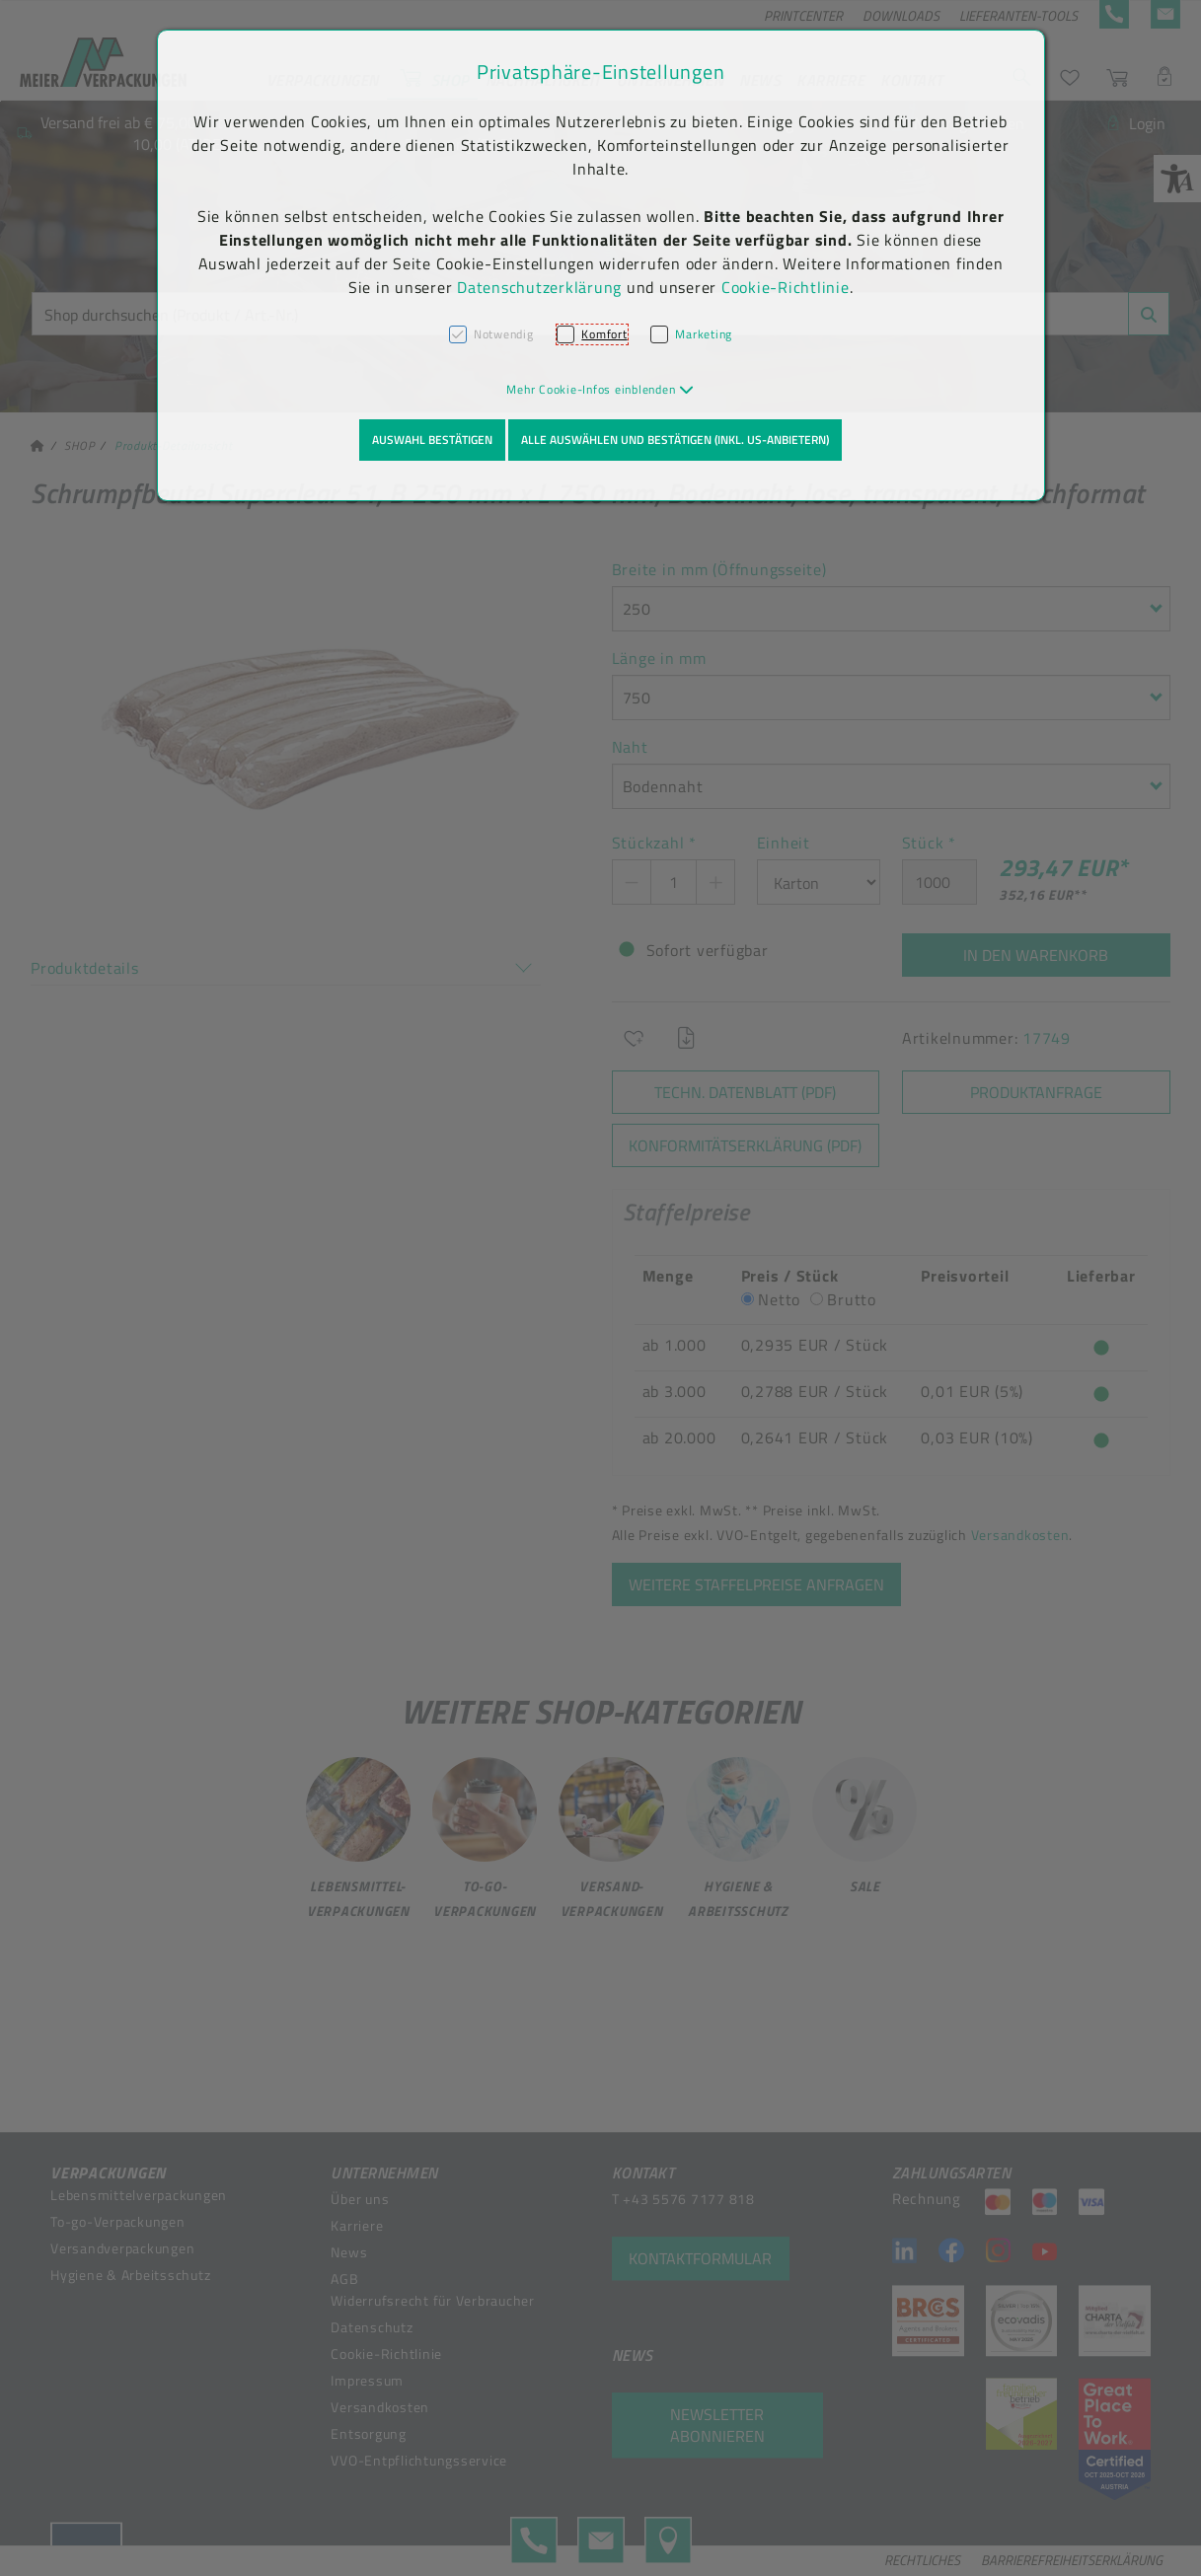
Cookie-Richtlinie (785, 287)
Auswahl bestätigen (432, 439)
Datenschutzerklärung (539, 287)
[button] (600, 389)
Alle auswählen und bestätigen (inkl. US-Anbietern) (675, 439)
